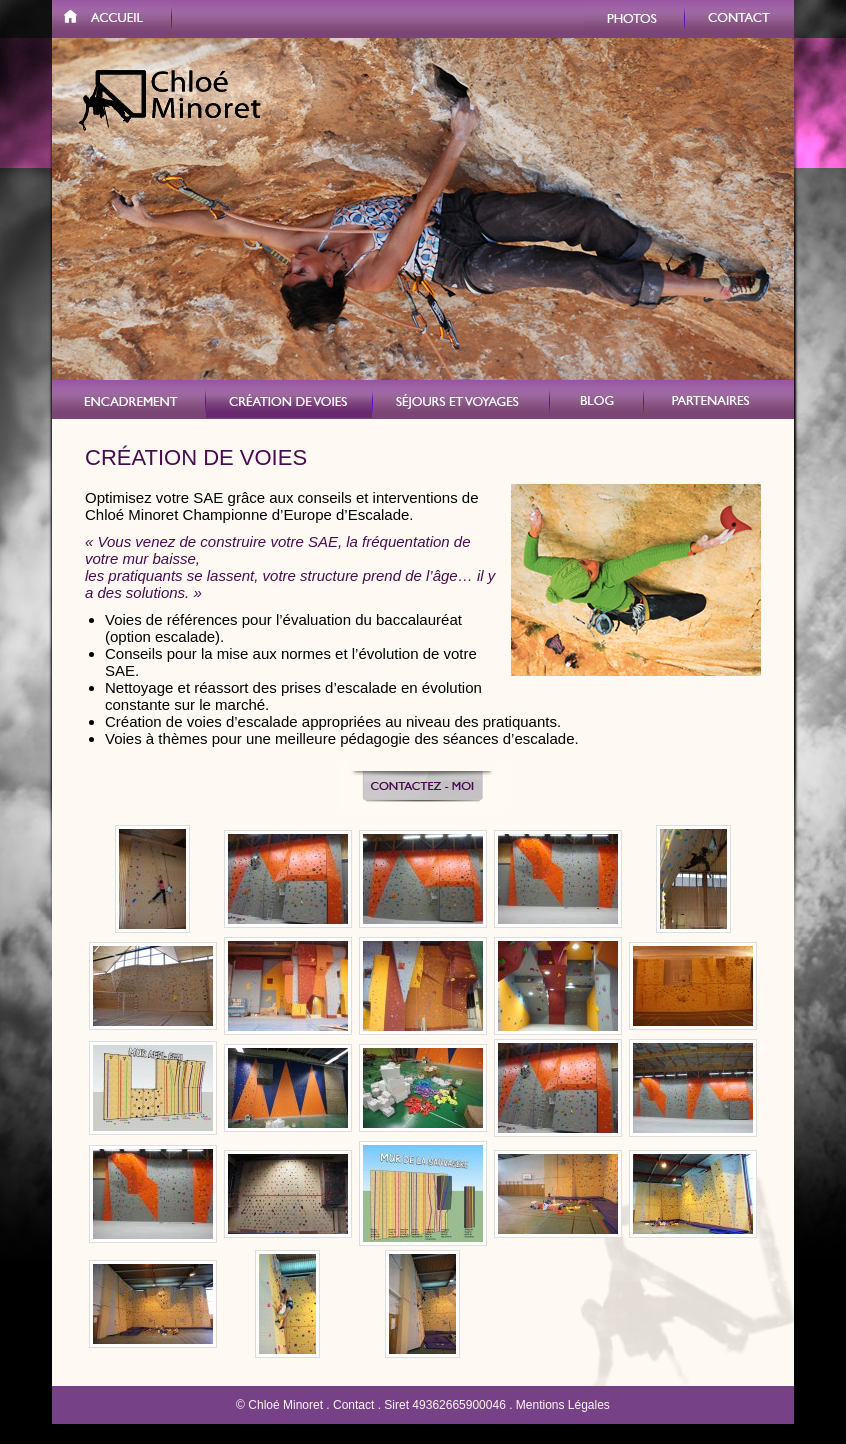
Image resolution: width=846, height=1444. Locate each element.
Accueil (112, 19)
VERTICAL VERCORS (129, 399)
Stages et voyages (461, 399)
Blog (597, 399)
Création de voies (289, 399)
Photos (634, 19)
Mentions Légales (563, 1405)
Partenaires (719, 399)
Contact (739, 19)
